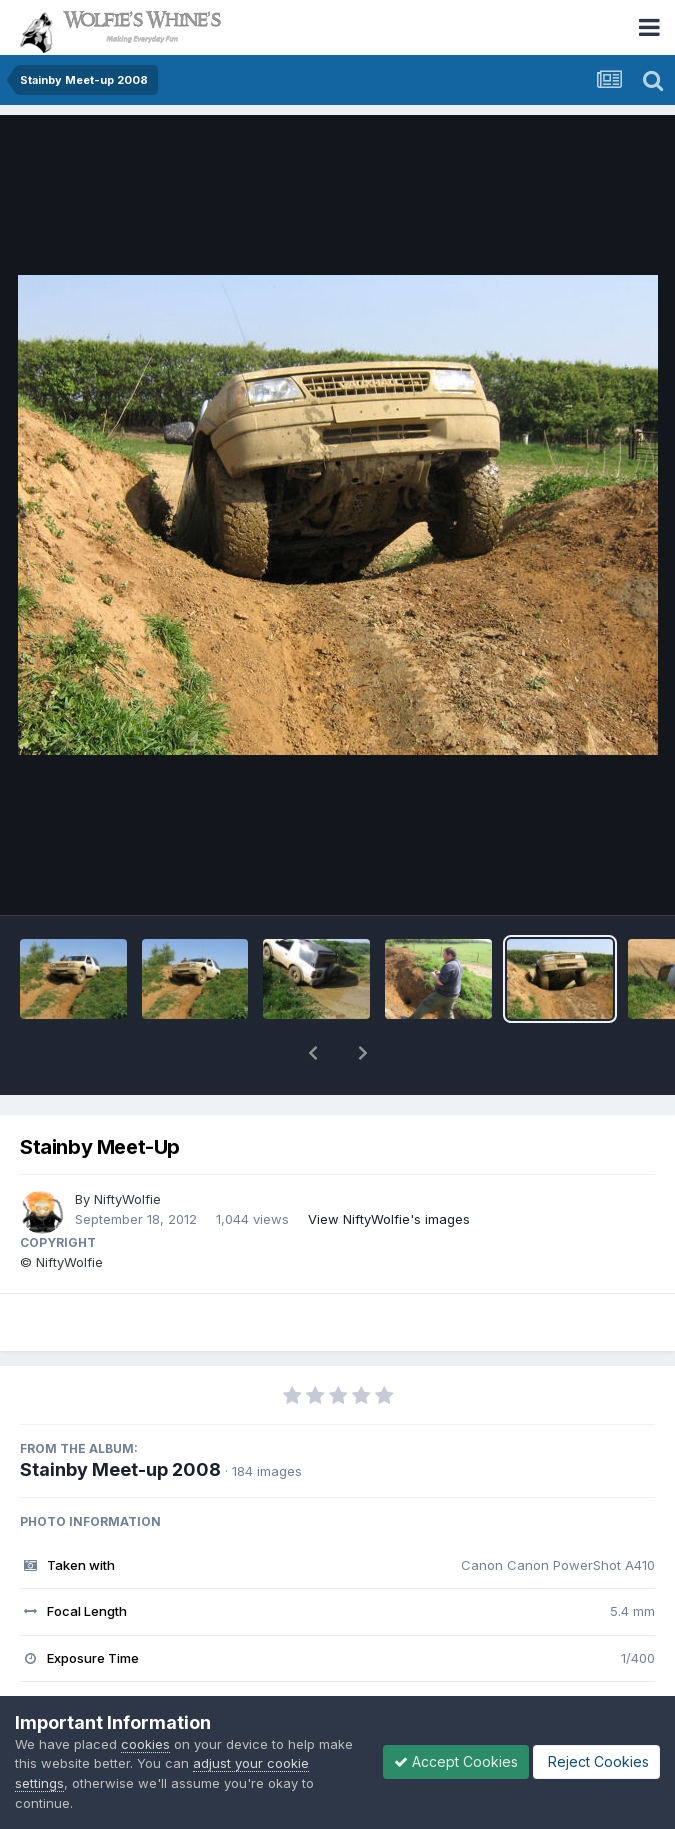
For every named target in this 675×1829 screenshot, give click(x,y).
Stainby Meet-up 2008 (120, 1469)
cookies (145, 1744)
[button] (313, 1053)
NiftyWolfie (127, 1199)
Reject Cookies (596, 1761)
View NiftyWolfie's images (389, 1219)
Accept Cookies (456, 1761)
